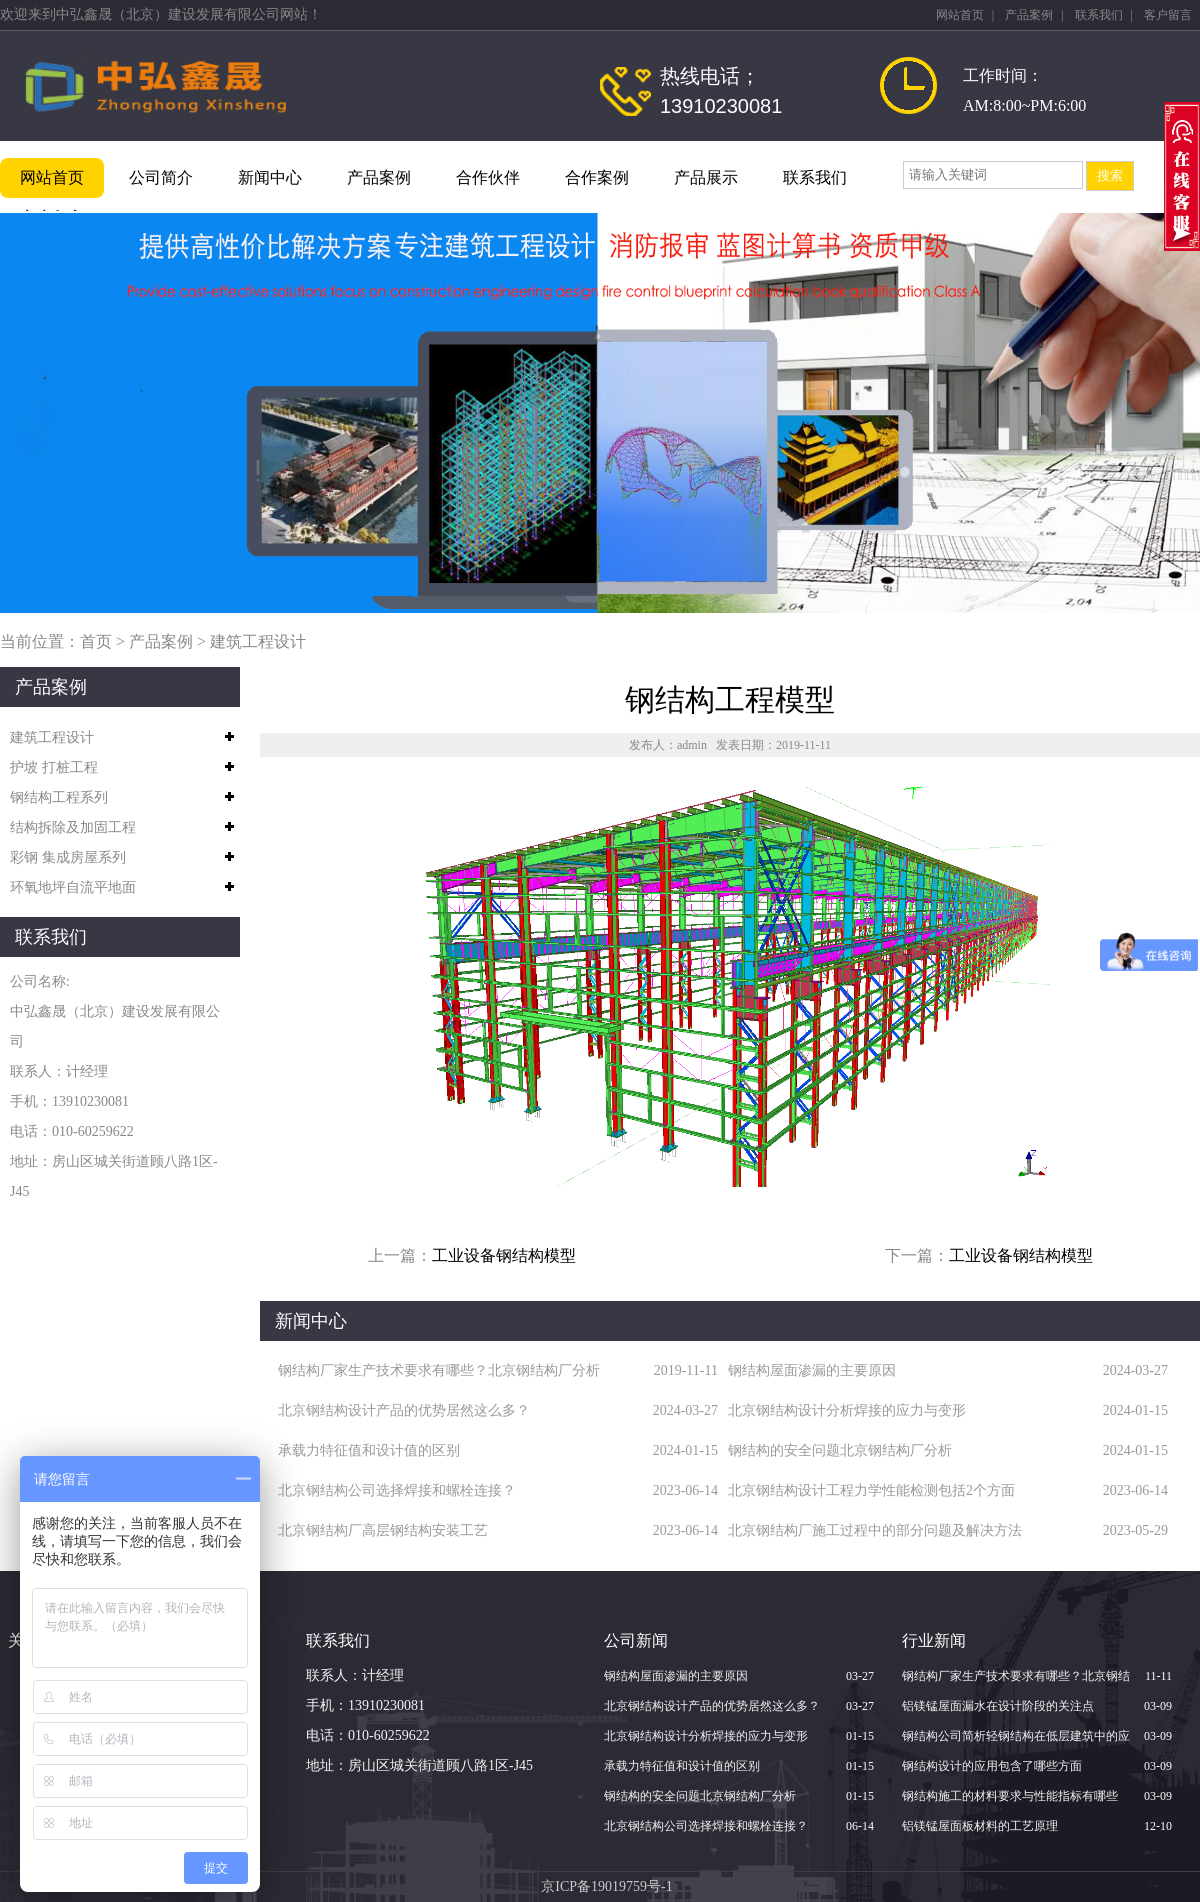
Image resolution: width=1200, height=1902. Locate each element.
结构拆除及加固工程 (73, 827)
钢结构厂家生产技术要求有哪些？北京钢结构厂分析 (439, 1370)
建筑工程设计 (258, 641)
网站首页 (960, 15)
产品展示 (706, 177)
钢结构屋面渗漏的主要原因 (812, 1370)
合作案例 (597, 177)
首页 (96, 641)
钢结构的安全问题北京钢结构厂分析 (840, 1450)
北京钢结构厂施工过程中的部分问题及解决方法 (875, 1530)
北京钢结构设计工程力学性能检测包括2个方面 (871, 1490)
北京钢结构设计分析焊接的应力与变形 (847, 1410)
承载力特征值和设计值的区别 (369, 1450)
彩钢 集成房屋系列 (68, 857)
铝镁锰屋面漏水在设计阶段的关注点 (998, 1706)
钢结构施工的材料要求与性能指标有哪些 (1010, 1796)
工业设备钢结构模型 (504, 1255)
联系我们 (1099, 15)
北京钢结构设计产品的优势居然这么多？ (404, 1410)
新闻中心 (270, 177)
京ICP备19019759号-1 (606, 1886)
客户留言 (1168, 15)
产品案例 (1029, 15)
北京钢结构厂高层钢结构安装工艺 (383, 1530)
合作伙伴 (488, 177)
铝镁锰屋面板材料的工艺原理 (980, 1826)
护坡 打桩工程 (54, 767)
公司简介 (161, 177)
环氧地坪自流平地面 (73, 887)
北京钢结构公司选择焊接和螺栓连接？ (397, 1490)
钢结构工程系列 (59, 797)
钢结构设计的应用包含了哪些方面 (992, 1766)
